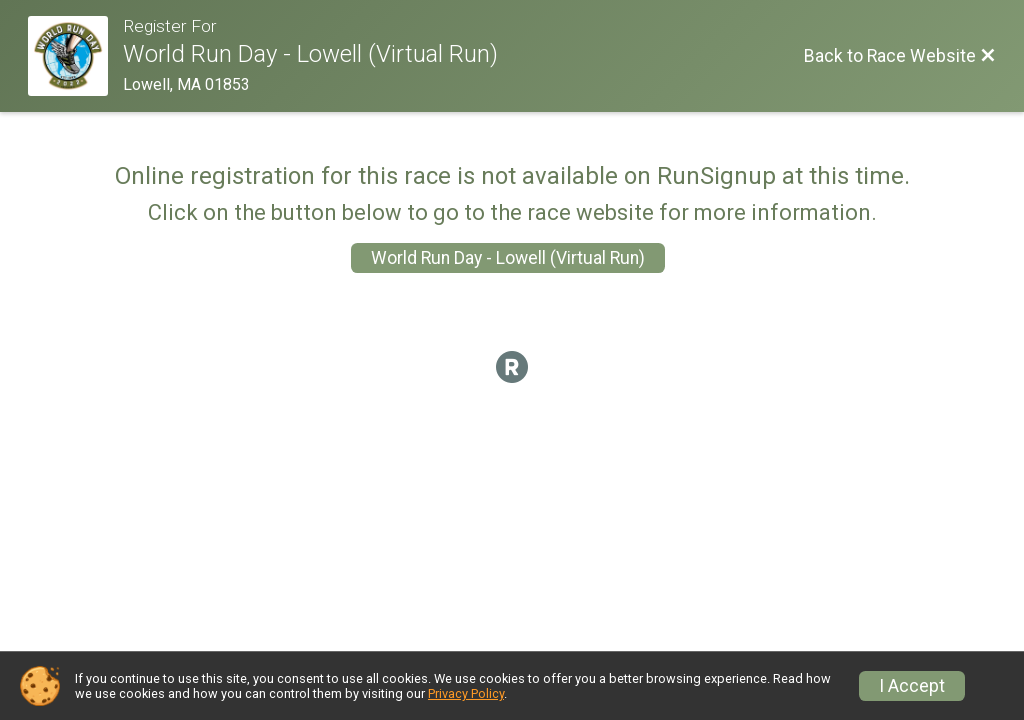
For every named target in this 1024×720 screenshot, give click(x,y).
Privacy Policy (466, 693)
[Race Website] (75, 56)
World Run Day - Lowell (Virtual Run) (508, 258)
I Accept (912, 686)
